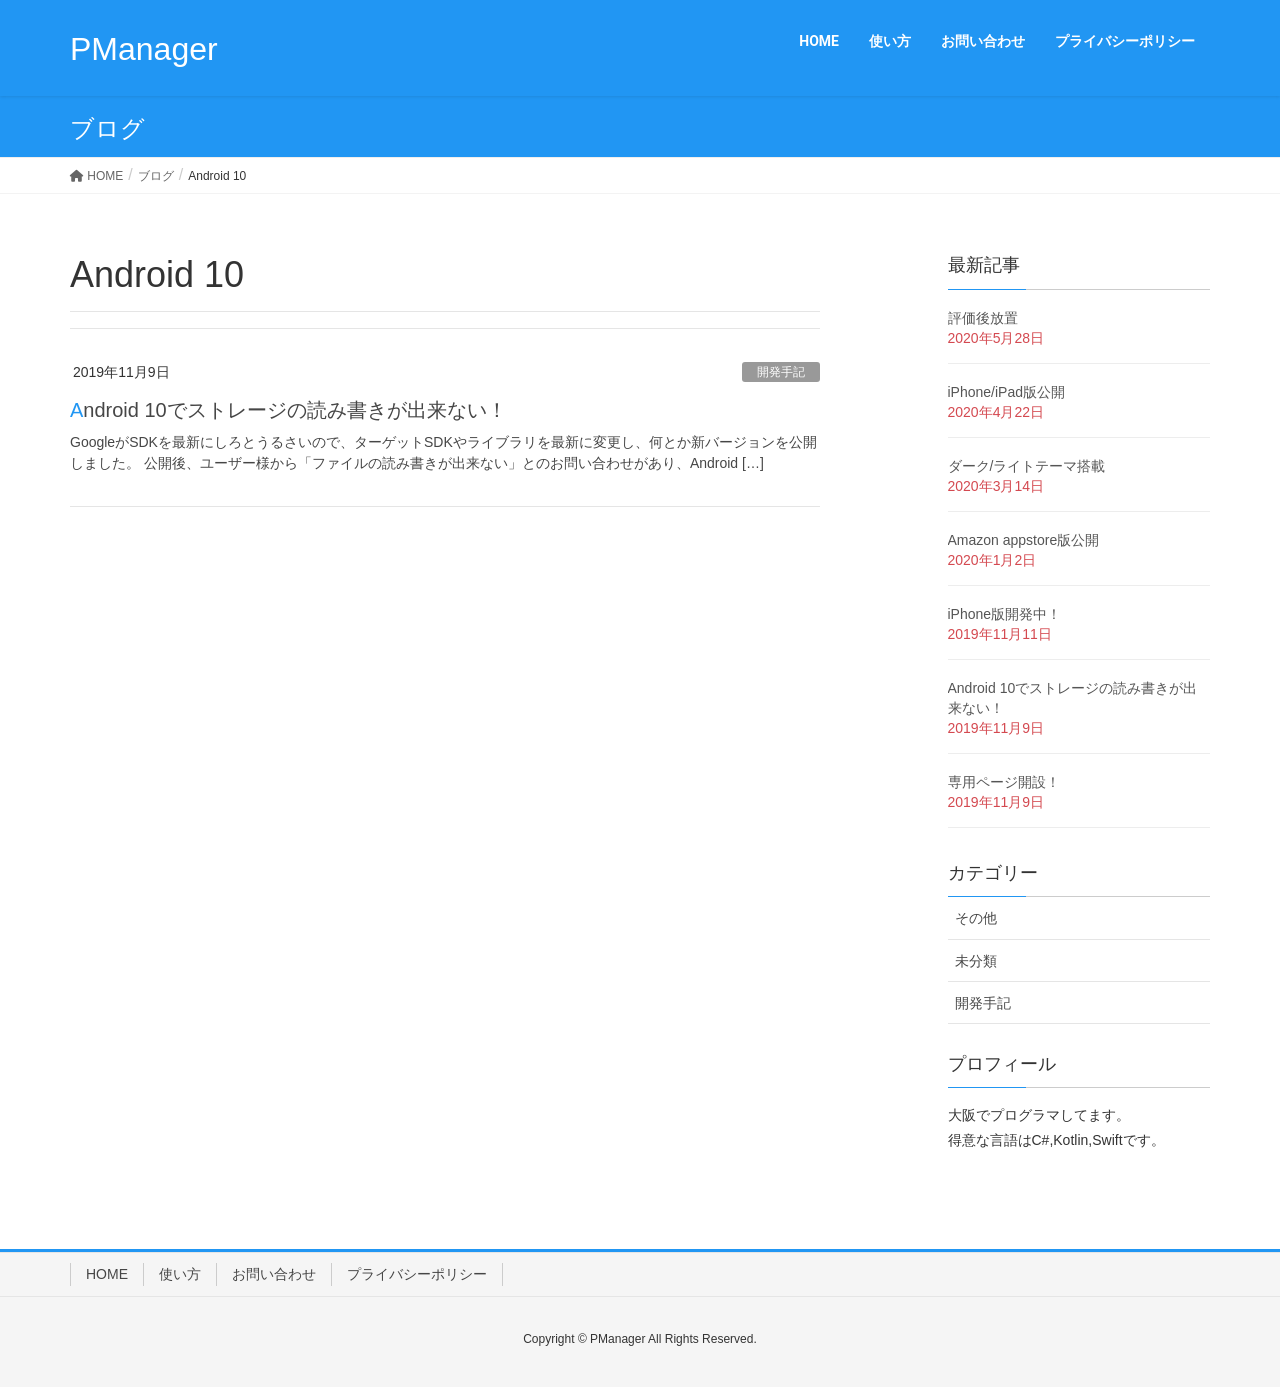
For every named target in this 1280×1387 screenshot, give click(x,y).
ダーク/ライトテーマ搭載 (1027, 466)
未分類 (976, 961)
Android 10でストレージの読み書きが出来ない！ (288, 410)
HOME (107, 1274)
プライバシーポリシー (417, 1274)
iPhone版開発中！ (1005, 614)
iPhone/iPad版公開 (1007, 392)
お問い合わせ (274, 1274)
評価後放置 (983, 318)
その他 (976, 918)
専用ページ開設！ (1004, 782)
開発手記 (781, 372)
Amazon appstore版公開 (1024, 540)
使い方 (180, 1274)
